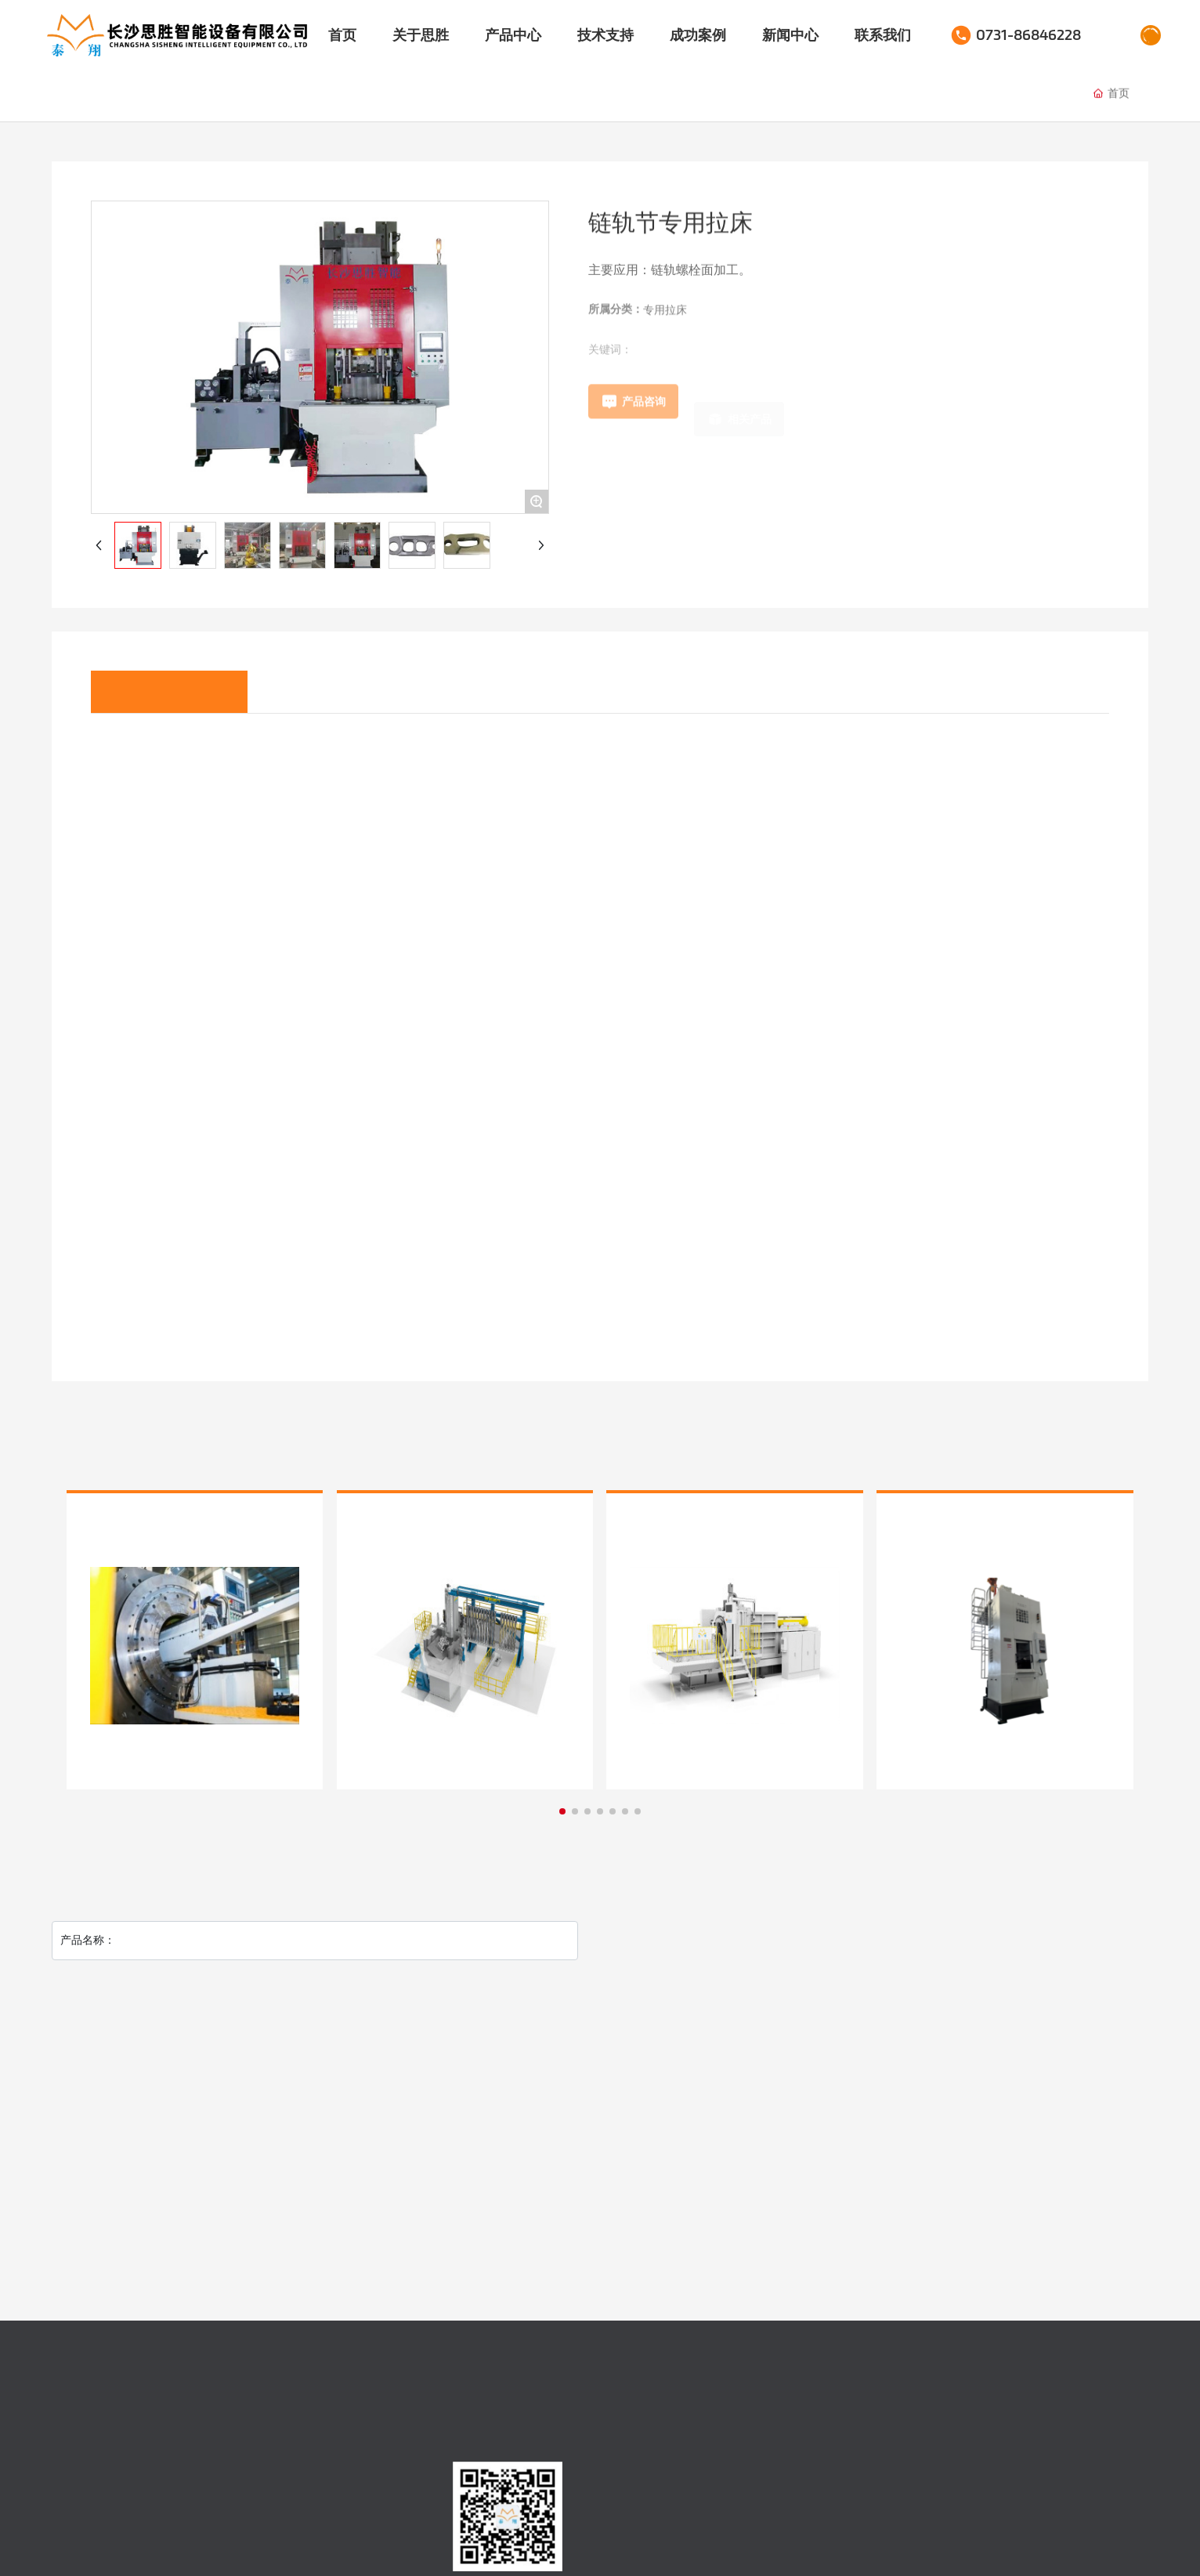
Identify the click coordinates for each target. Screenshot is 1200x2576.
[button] (562, 1811)
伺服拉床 (98, 94)
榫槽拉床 (474, 97)
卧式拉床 (380, 95)
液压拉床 (192, 94)
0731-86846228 (1028, 35)
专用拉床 (286, 94)
